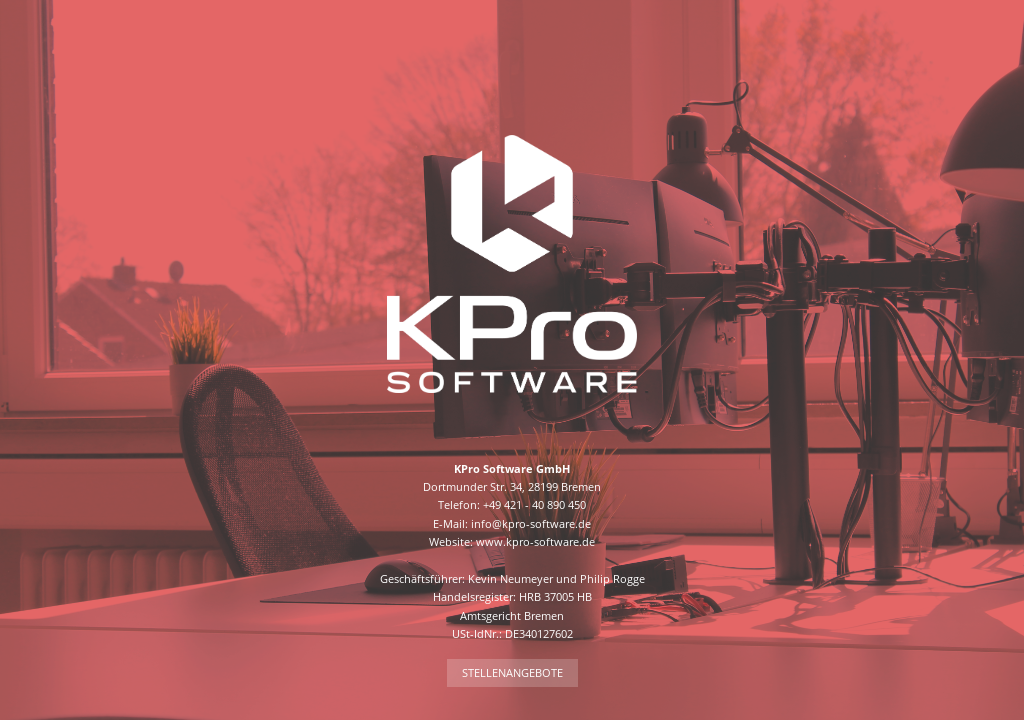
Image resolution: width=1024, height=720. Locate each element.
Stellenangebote (512, 672)
